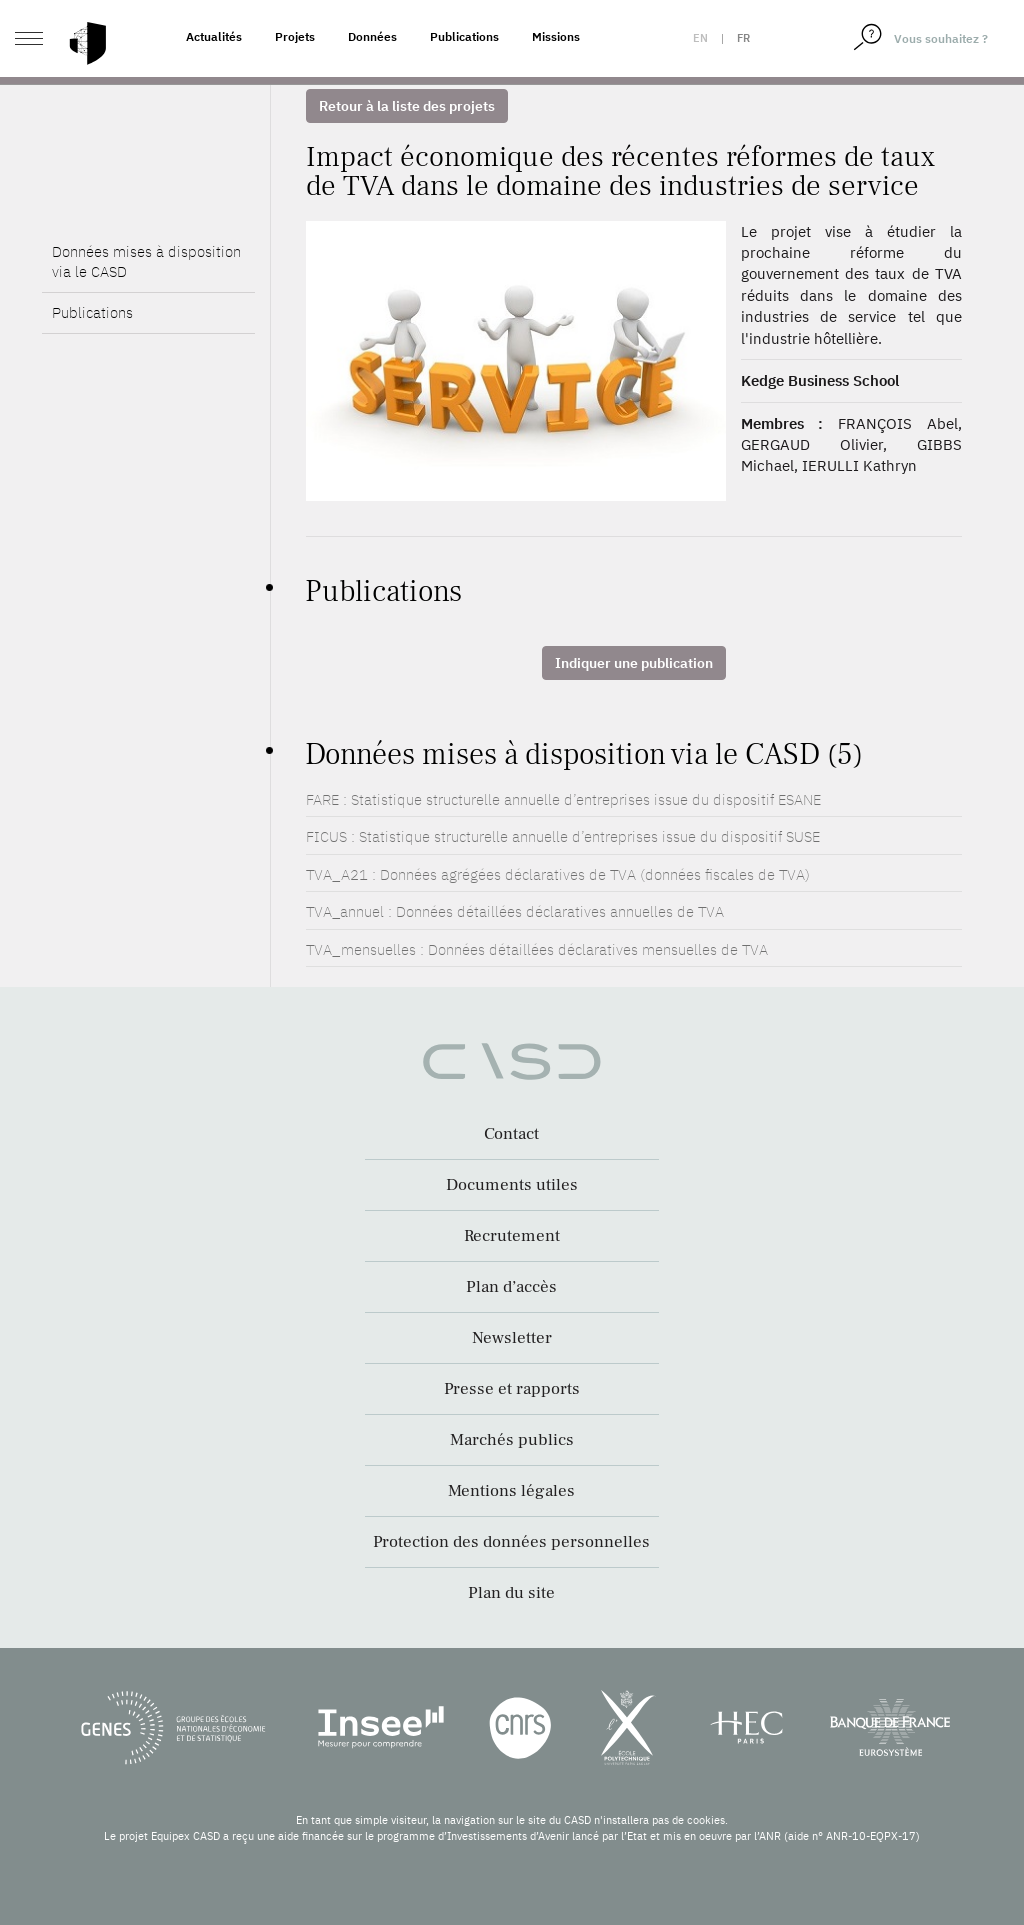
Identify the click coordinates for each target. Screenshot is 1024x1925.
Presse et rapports (512, 1389)
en (700, 38)
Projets (295, 36)
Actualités (214, 36)
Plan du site (511, 1593)
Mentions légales (511, 1491)
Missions (556, 36)
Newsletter (512, 1338)
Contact (511, 1134)
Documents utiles (512, 1185)
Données (372, 36)
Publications (464, 36)
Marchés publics (512, 1440)
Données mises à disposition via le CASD (146, 261)
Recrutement (512, 1236)
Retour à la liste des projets (407, 106)
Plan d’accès (511, 1287)
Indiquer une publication (634, 663)
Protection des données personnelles (511, 1542)
